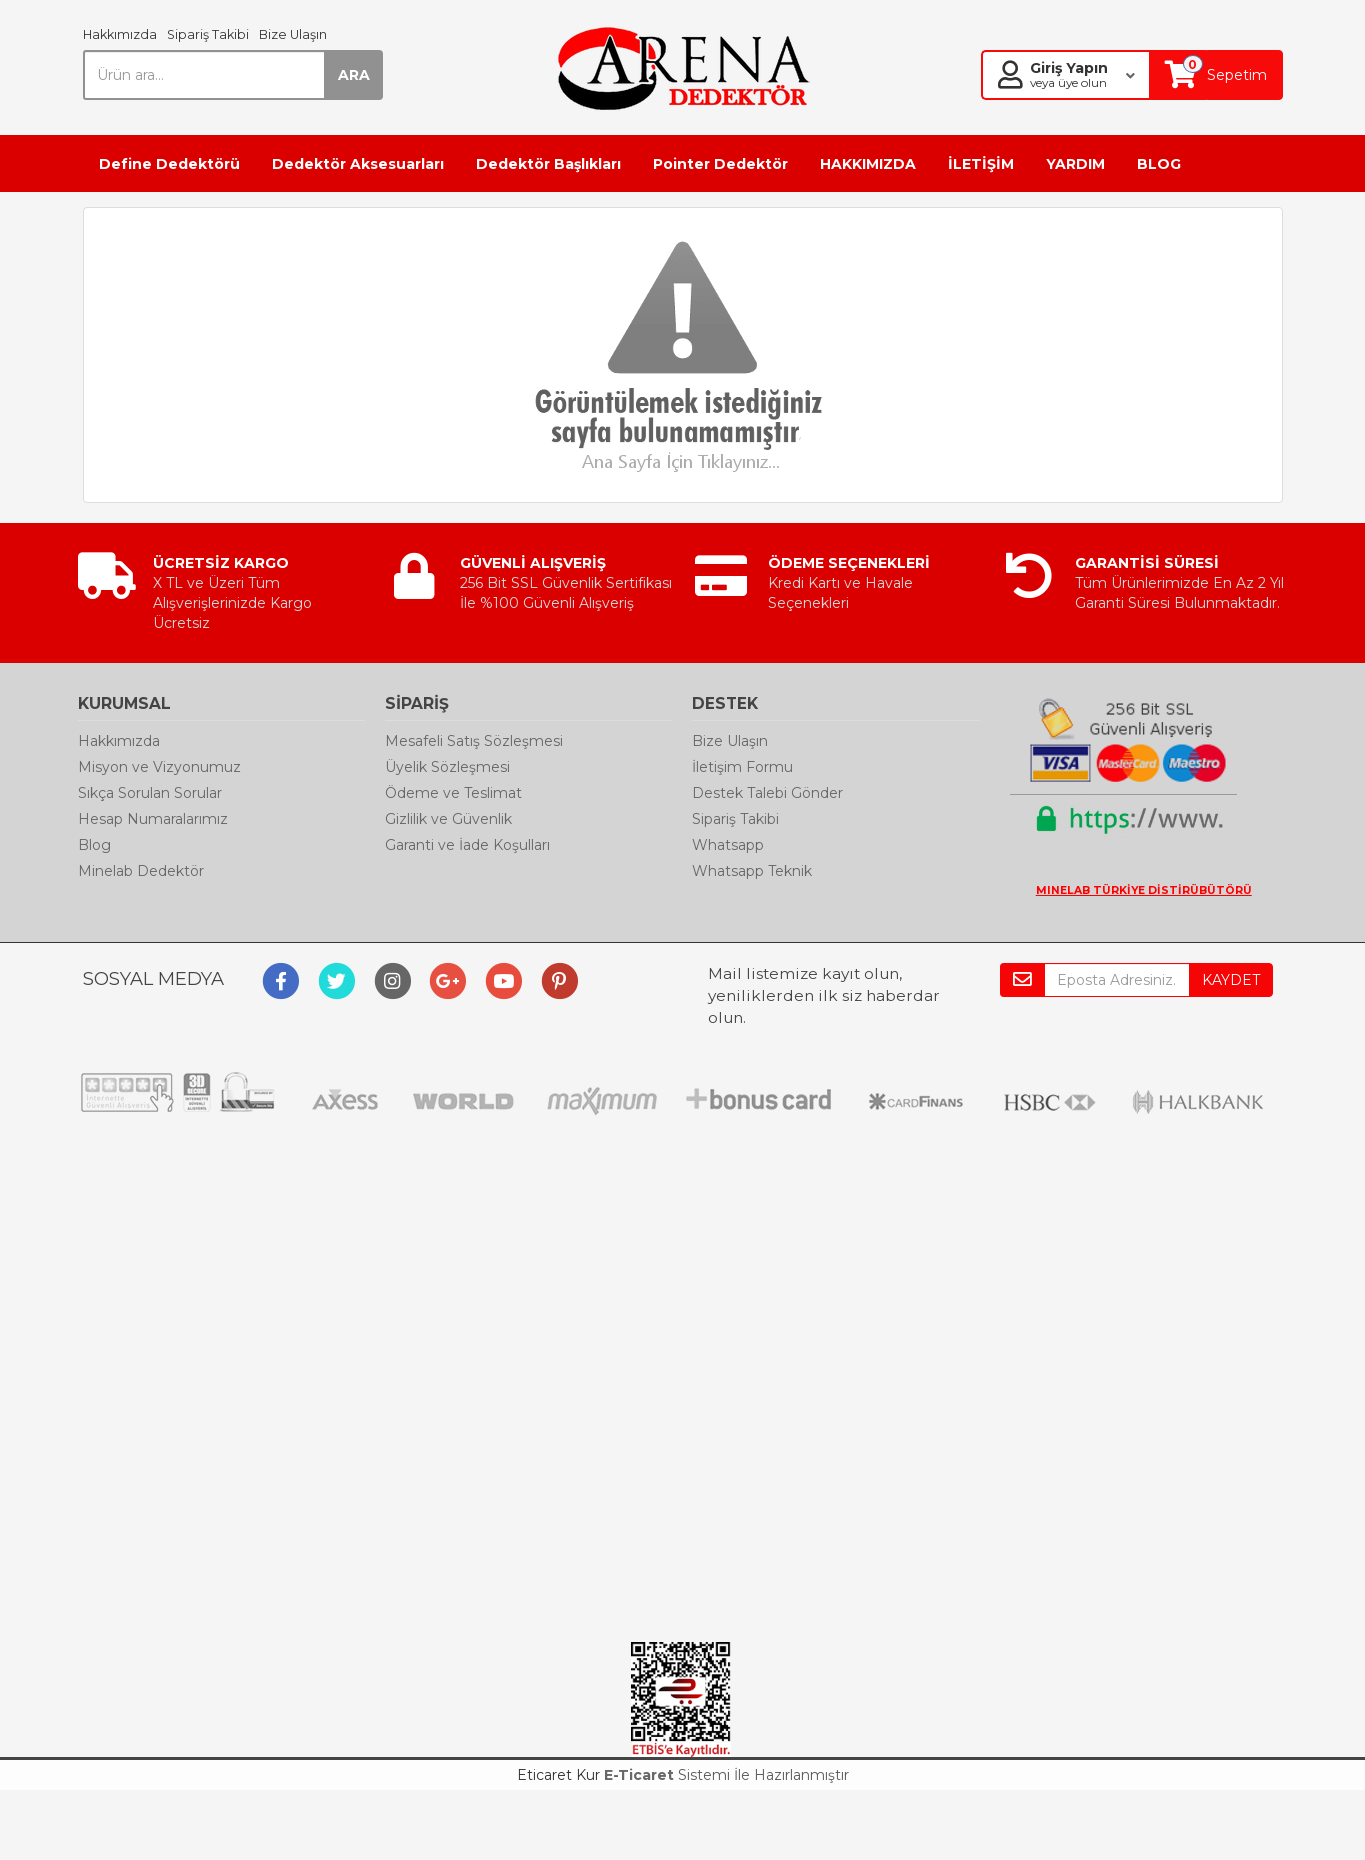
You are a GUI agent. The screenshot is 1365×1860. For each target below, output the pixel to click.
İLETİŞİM (981, 164)
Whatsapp (728, 845)
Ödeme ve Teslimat (453, 793)
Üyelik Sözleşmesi (447, 767)
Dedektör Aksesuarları (358, 164)
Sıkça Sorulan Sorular (150, 793)
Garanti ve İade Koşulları (467, 845)
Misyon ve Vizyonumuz (159, 767)
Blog (94, 845)
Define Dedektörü (169, 164)
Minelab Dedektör (141, 871)
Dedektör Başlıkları (548, 164)
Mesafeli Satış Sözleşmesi (474, 741)
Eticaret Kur (558, 1775)
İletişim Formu (742, 767)
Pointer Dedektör (720, 164)
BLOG (1159, 164)
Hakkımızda (120, 34)
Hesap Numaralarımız (153, 819)
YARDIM (1075, 164)
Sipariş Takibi (208, 34)
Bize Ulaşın (293, 34)
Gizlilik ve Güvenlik (448, 819)
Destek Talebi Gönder (767, 793)
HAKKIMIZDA (868, 164)
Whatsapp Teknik (752, 871)
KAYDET (1231, 980)
